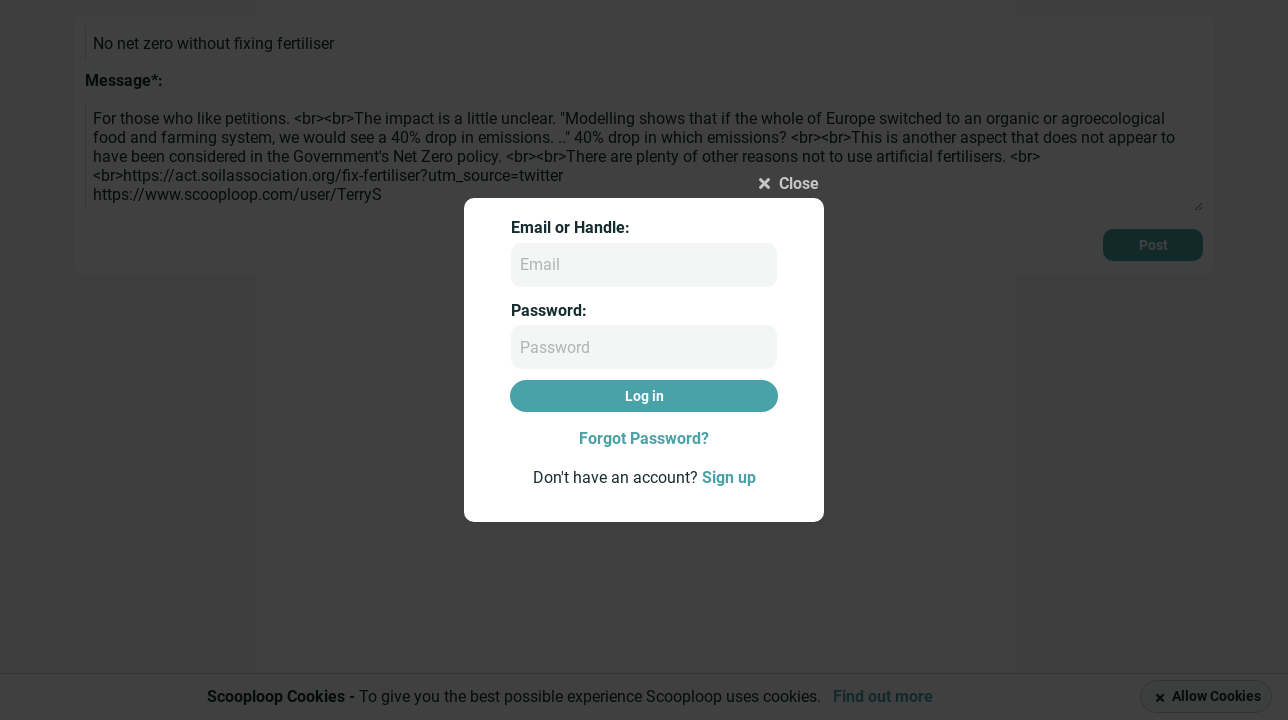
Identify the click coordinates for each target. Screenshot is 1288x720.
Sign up (729, 477)
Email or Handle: (570, 227)
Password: (549, 310)
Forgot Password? (644, 438)
